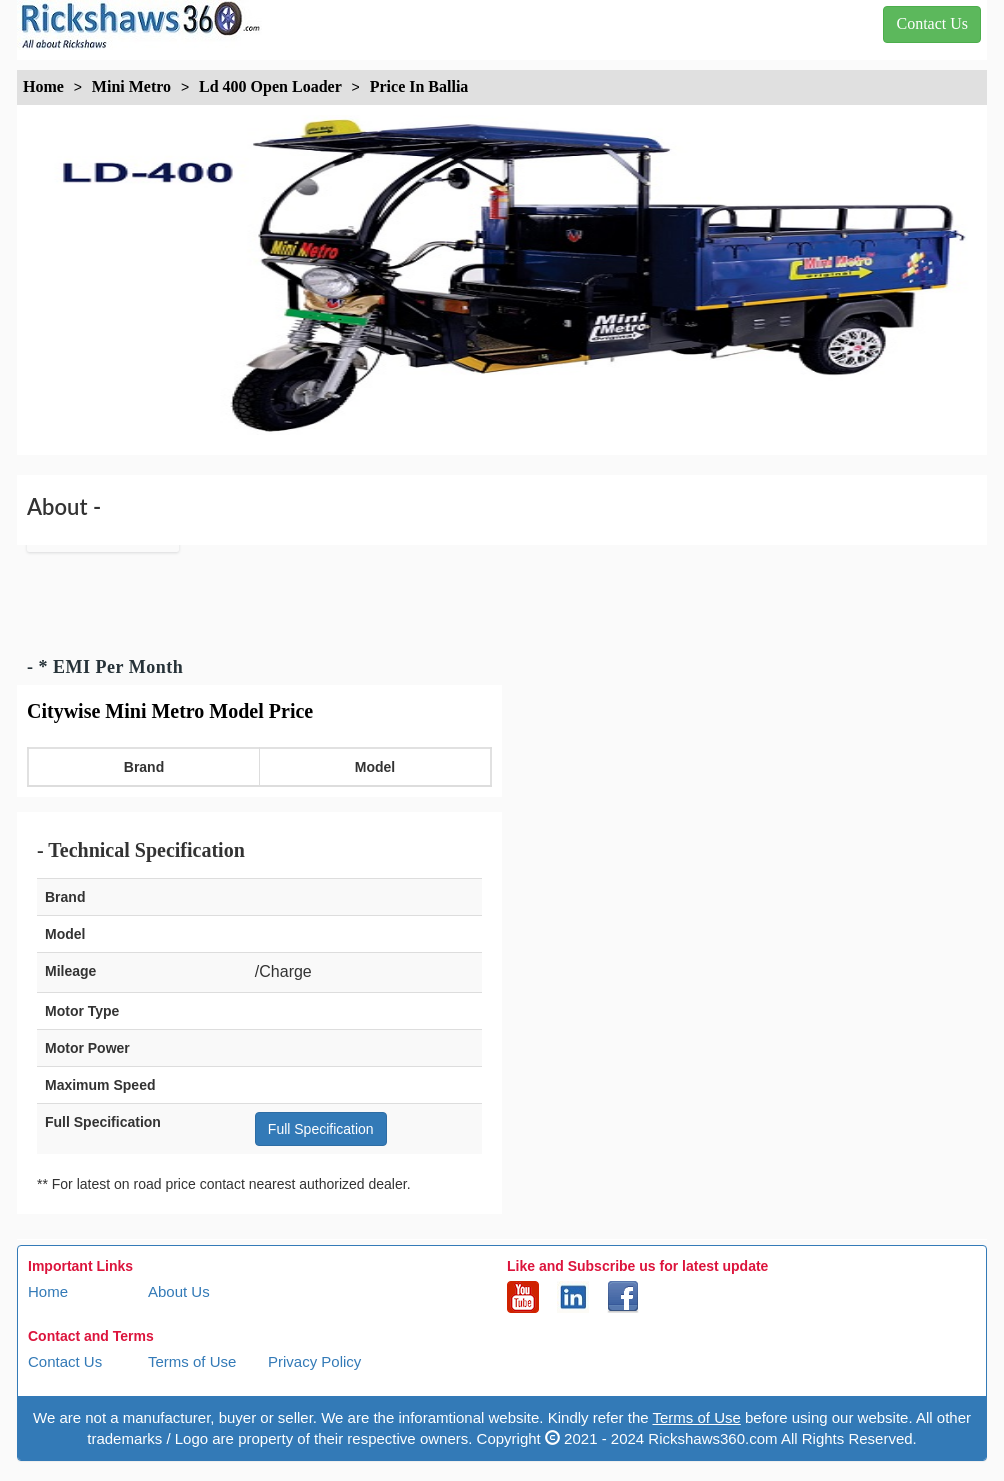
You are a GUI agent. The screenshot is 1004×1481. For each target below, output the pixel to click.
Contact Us (65, 1361)
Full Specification (321, 1129)
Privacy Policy (314, 1361)
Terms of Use (192, 1361)
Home (48, 1291)
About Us (179, 1291)
